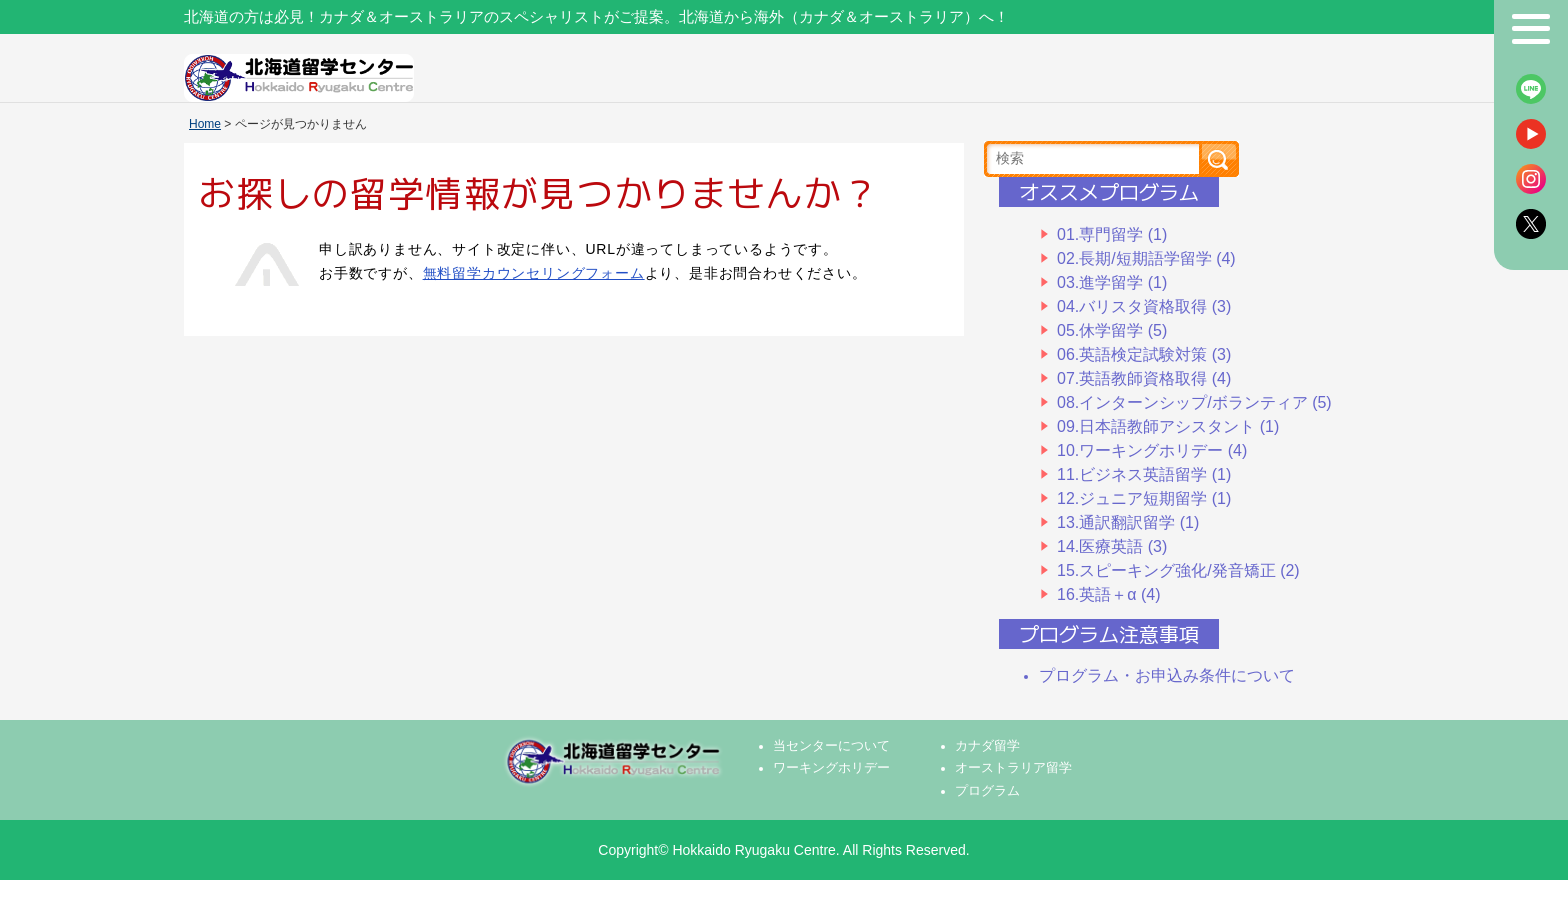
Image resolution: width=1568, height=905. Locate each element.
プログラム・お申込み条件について (1167, 675)
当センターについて (831, 746)
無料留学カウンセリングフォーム (534, 273)
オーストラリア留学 (1013, 768)
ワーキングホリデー (831, 768)
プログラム (987, 791)
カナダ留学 (987, 746)
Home (205, 124)
